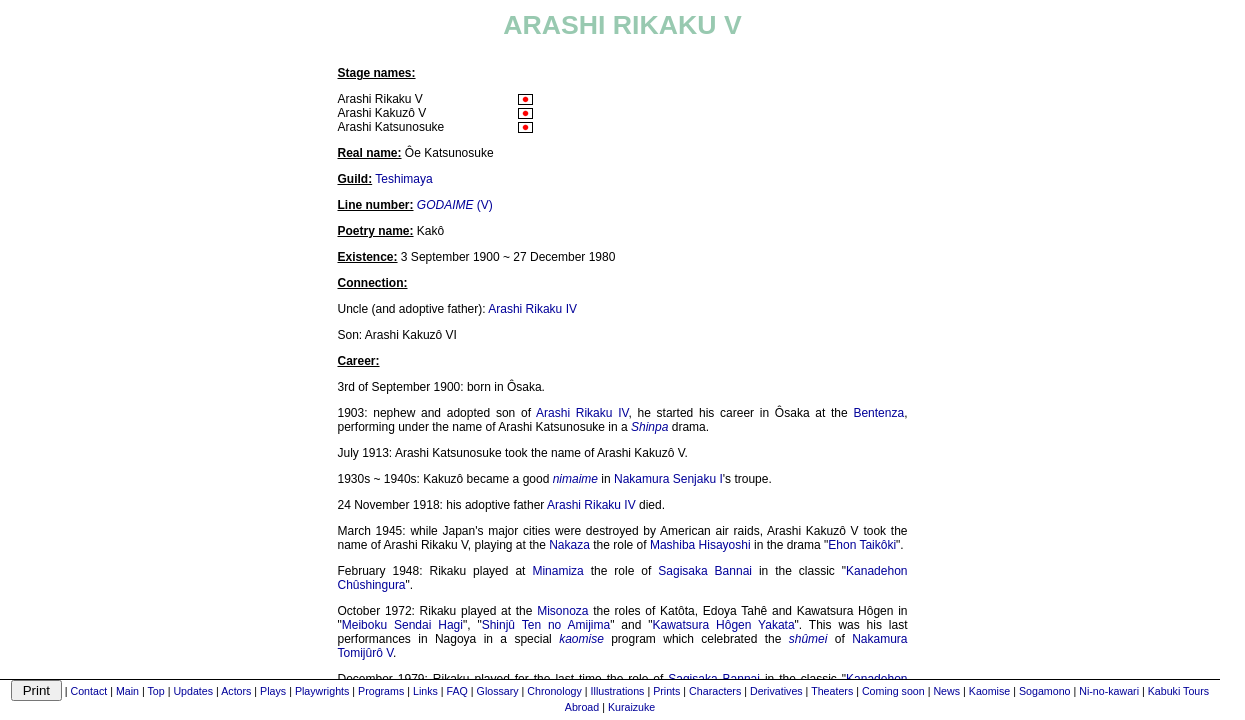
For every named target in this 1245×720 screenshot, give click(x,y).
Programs (381, 691)
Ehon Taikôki (862, 545)
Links (425, 691)
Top (156, 691)
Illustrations (618, 691)
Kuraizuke (631, 707)
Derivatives (776, 691)
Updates (193, 691)
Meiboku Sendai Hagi (402, 625)
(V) (455, 205)
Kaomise (989, 691)
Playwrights (322, 691)
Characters (715, 691)
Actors (236, 691)
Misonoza (562, 611)
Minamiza (557, 571)
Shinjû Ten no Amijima (546, 625)
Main (127, 691)
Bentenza (878, 413)
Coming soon (893, 691)
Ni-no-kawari (1109, 691)
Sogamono (1045, 691)
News (946, 691)
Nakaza (569, 545)
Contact (88, 691)
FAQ (457, 691)
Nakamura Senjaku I (668, 479)
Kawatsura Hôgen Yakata (724, 625)
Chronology (554, 691)
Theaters (832, 691)
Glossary (498, 691)
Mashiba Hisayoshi (700, 545)
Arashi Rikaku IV (532, 309)
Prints (666, 691)
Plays (273, 691)
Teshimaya (403, 179)
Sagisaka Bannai (705, 571)
